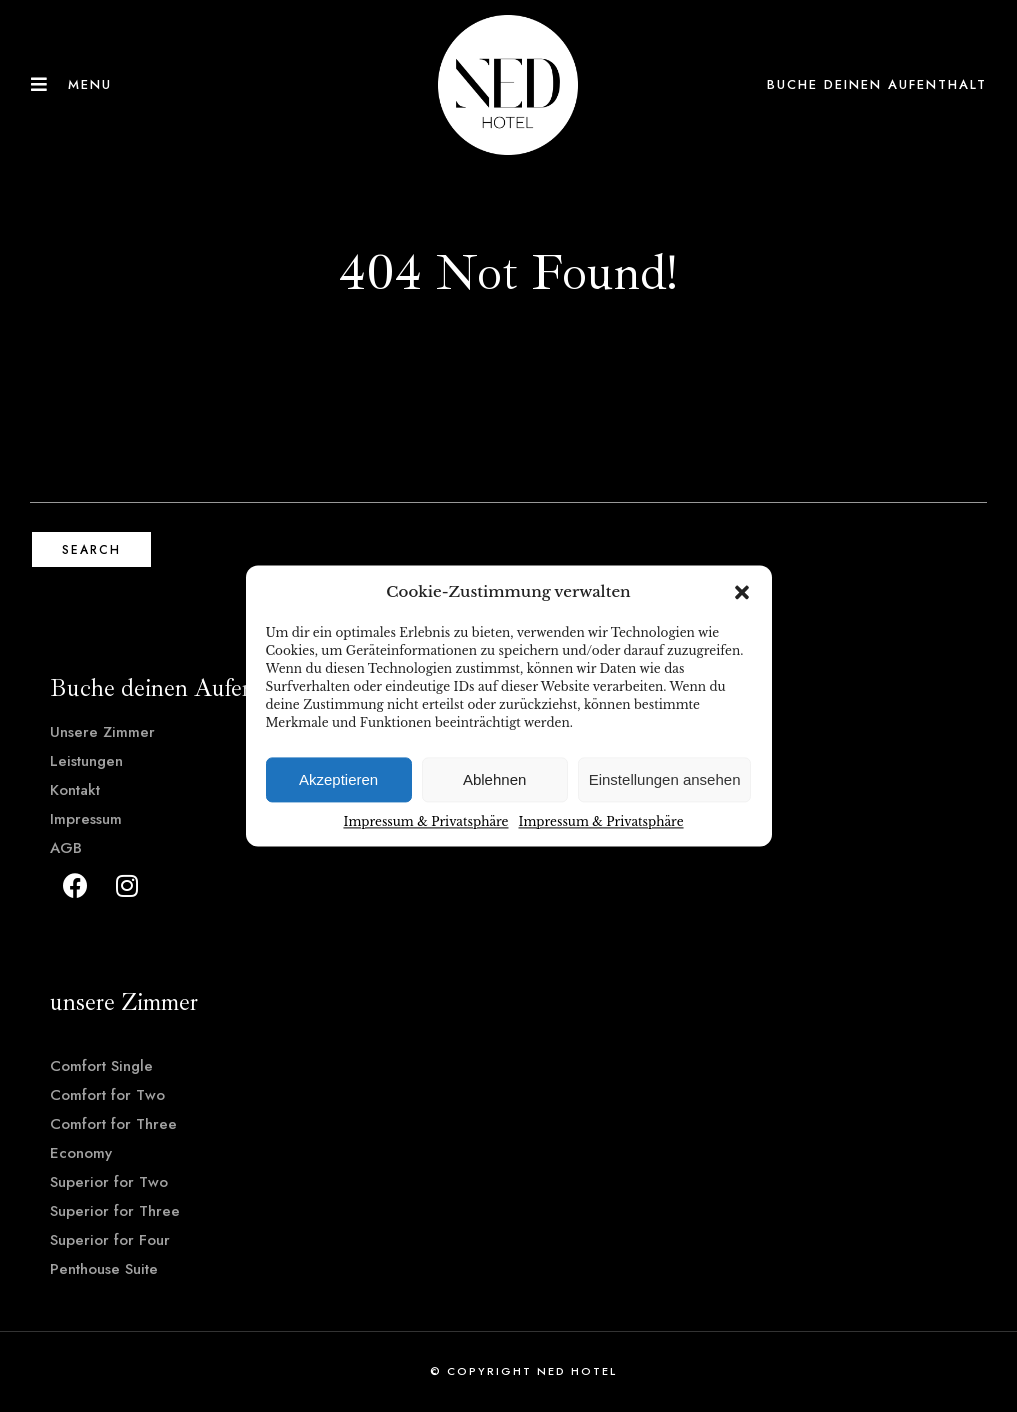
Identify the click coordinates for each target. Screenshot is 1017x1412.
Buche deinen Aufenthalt (877, 84)
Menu (90, 84)
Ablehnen (494, 779)
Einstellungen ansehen (665, 779)
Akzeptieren (338, 779)
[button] (742, 592)
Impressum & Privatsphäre (425, 821)
